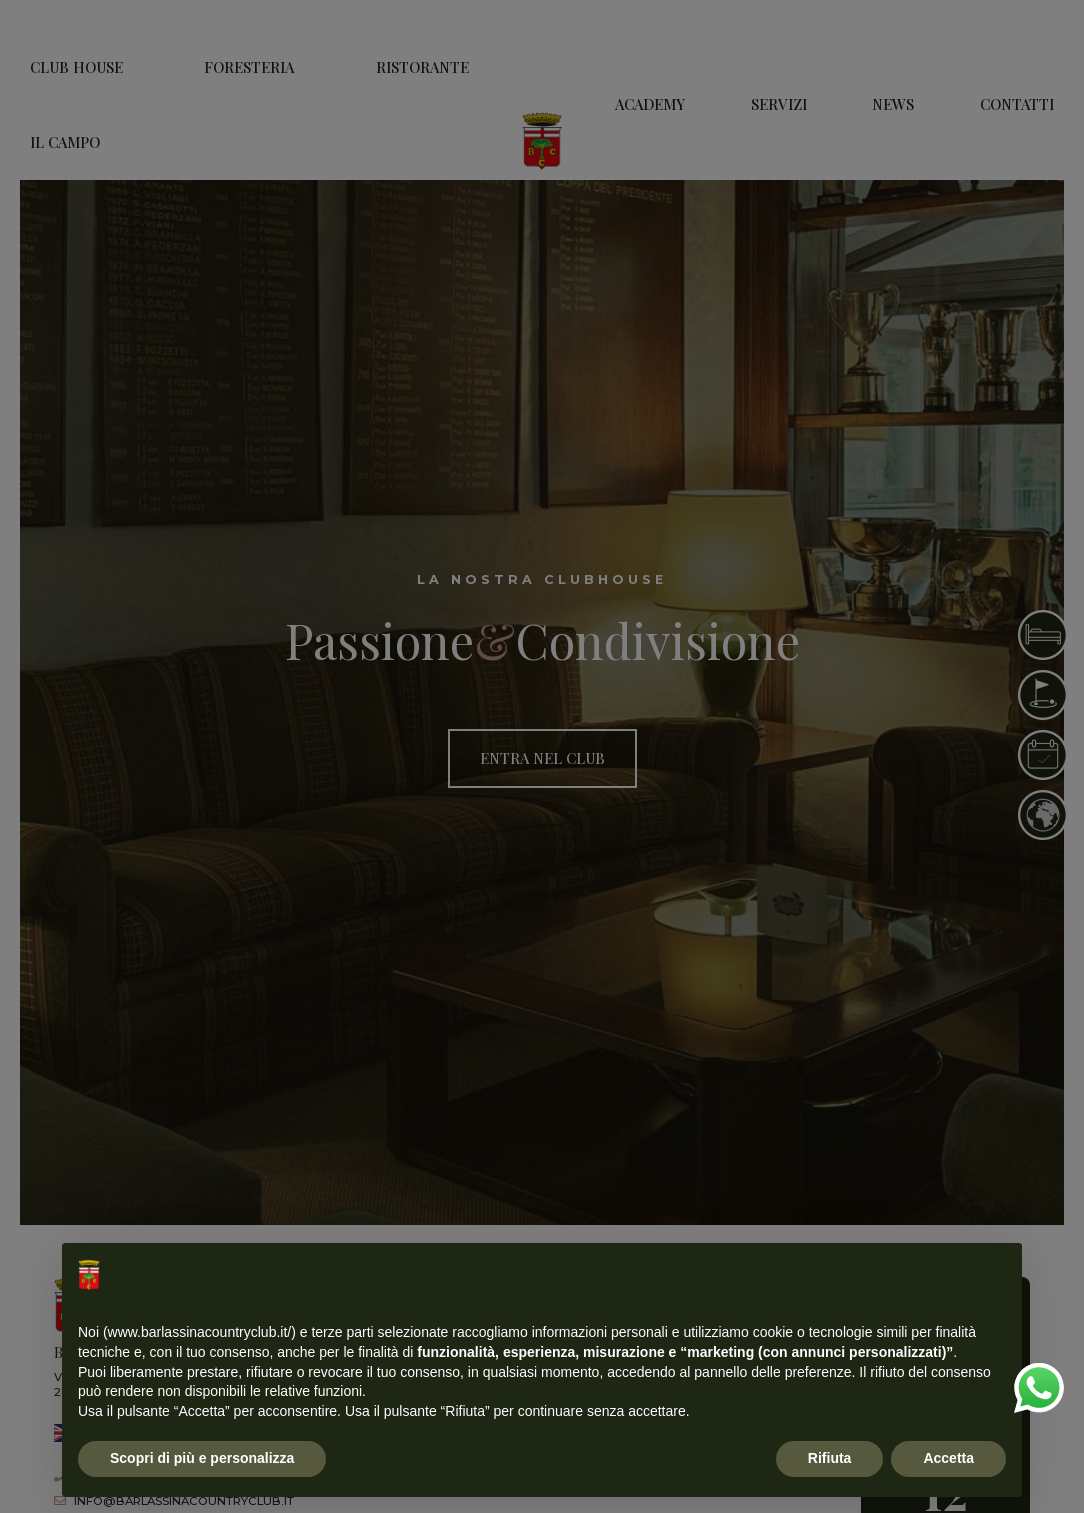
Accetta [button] (948, 1458)
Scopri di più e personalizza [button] (202, 1458)
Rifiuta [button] (830, 1458)
